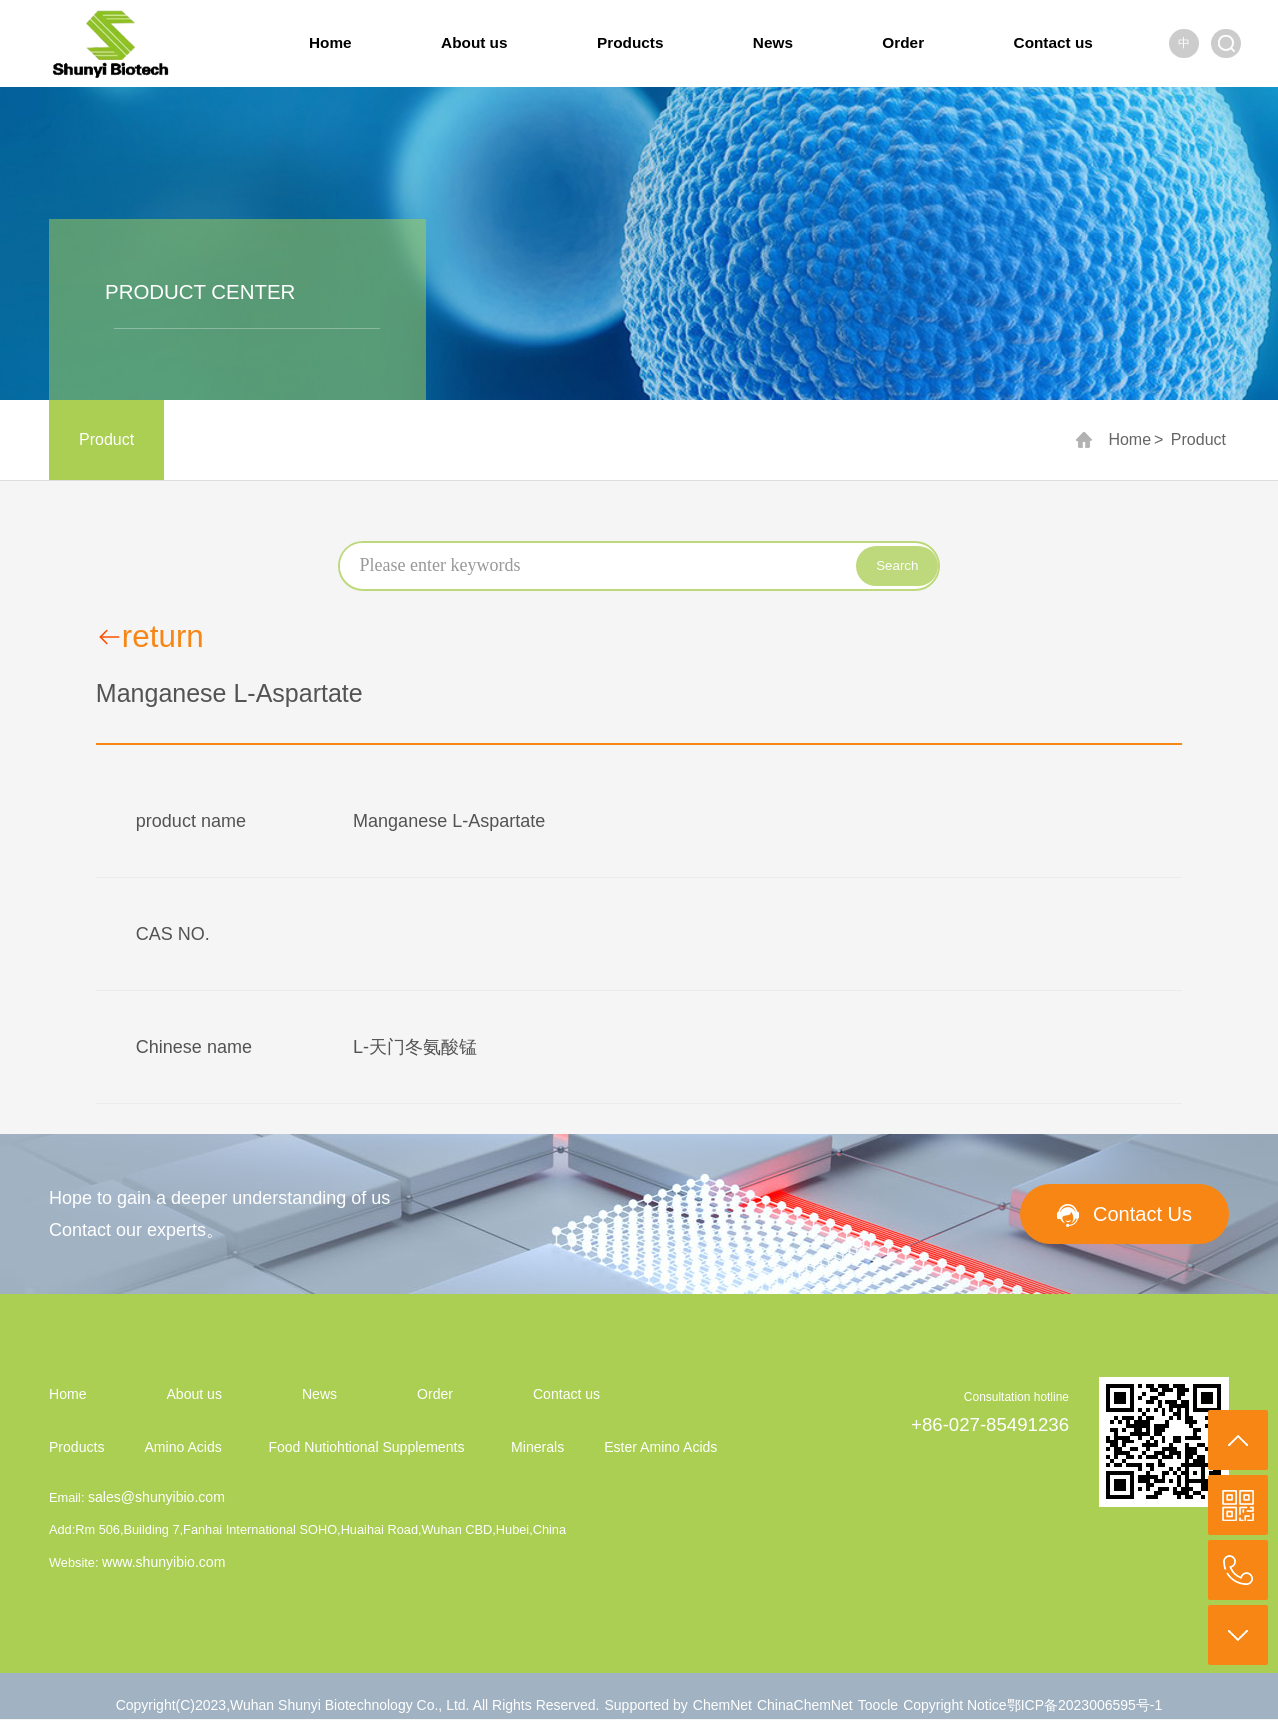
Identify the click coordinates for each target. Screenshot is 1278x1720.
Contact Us (1142, 1214)
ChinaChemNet (805, 1705)
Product (1198, 439)
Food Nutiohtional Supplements (366, 1447)
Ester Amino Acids (660, 1447)
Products (630, 42)
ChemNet (722, 1705)
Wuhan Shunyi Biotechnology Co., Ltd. (351, 1705)
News (773, 42)
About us (474, 42)
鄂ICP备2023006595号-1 (1085, 1705)
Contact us (1053, 42)
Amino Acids (182, 1447)
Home (330, 42)
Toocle (878, 1705)
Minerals (537, 1447)
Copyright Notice (955, 1705)
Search (897, 565)
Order (903, 42)
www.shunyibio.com (163, 1562)
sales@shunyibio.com (156, 1497)
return (150, 637)
